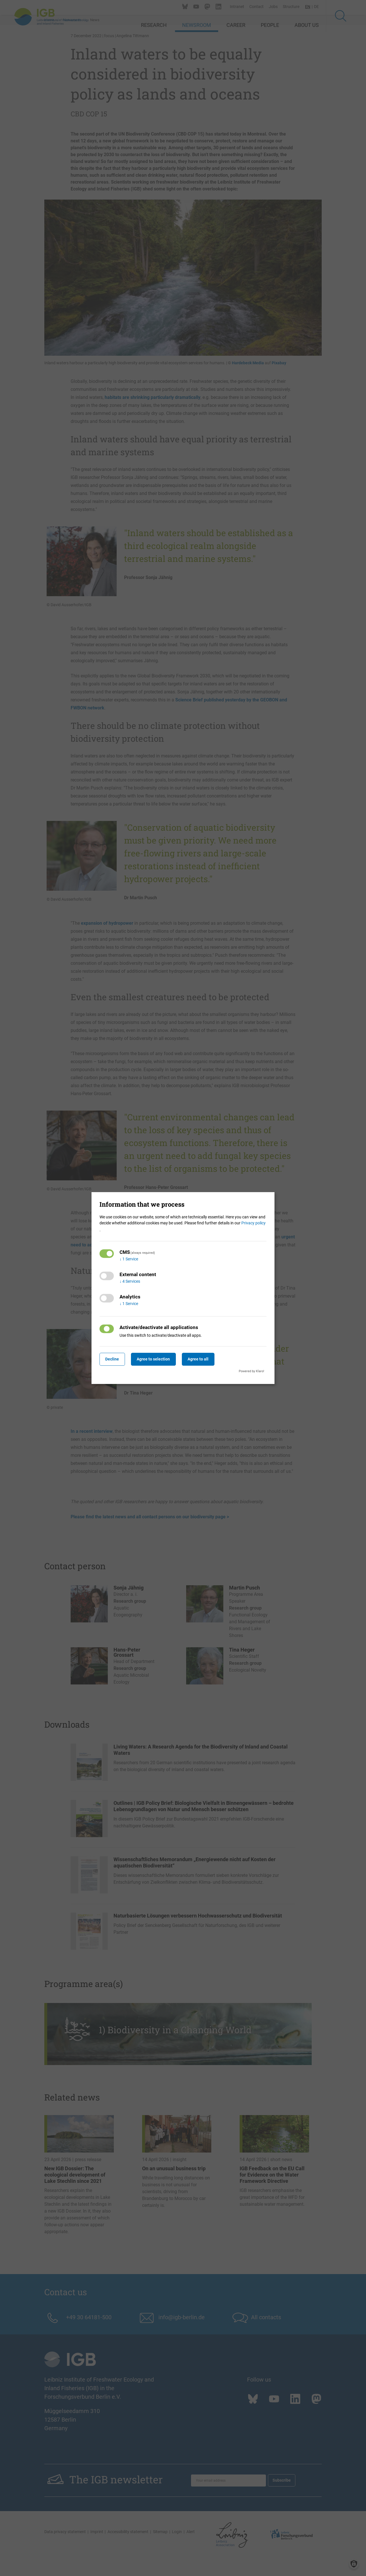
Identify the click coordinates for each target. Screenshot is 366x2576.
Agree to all (206, 1359)
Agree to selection (158, 1359)
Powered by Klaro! (251, 1371)
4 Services (130, 1281)
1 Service (129, 1259)
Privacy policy (253, 1223)
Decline (114, 1359)
